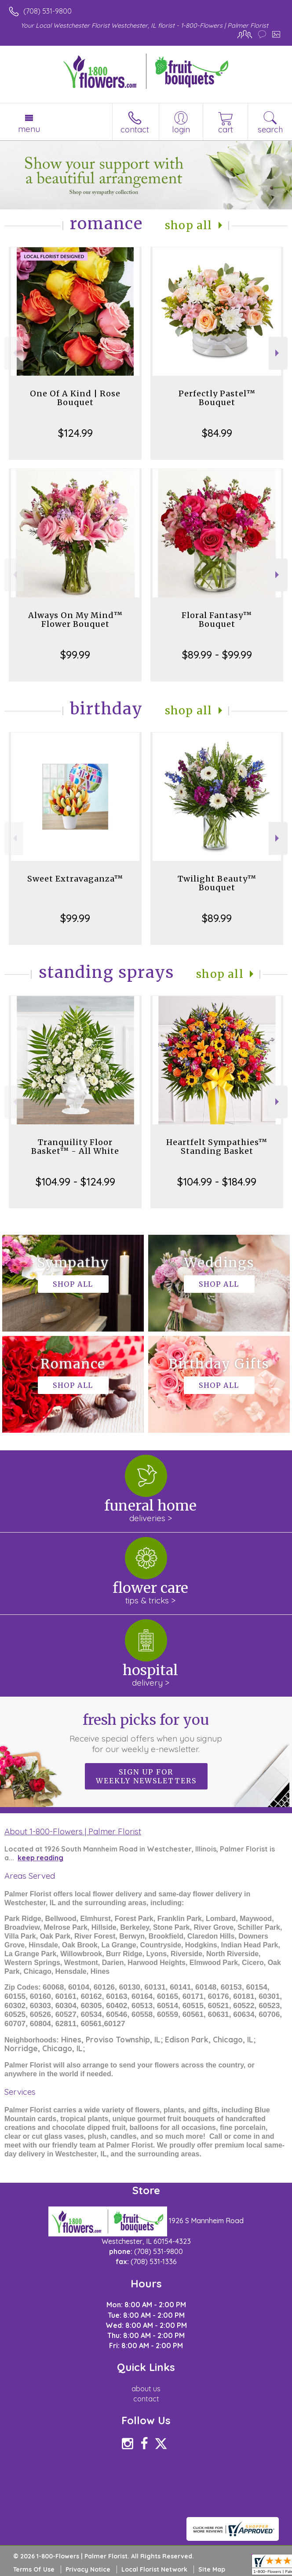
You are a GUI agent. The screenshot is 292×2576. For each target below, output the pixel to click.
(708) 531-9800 (47, 11)
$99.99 (75, 654)
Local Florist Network (154, 2569)
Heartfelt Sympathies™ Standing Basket (216, 1146)
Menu (29, 129)
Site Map (211, 2569)
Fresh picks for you (146, 1732)
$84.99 (217, 432)
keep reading (40, 1857)
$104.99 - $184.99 (216, 1181)
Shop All (188, 225)
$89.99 (217, 918)
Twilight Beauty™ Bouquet (217, 883)
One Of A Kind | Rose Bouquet (75, 397)
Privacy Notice (88, 2569)
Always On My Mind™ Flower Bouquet (75, 619)
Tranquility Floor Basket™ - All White (75, 1146)
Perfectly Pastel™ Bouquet (217, 397)
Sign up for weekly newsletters (146, 1776)
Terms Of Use (34, 2569)
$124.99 (75, 432)
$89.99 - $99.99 (217, 654)
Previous (13, 353)
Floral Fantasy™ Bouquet (217, 619)
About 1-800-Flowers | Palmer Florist (72, 1831)
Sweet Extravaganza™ (75, 879)
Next (278, 353)
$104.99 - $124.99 (75, 1181)
